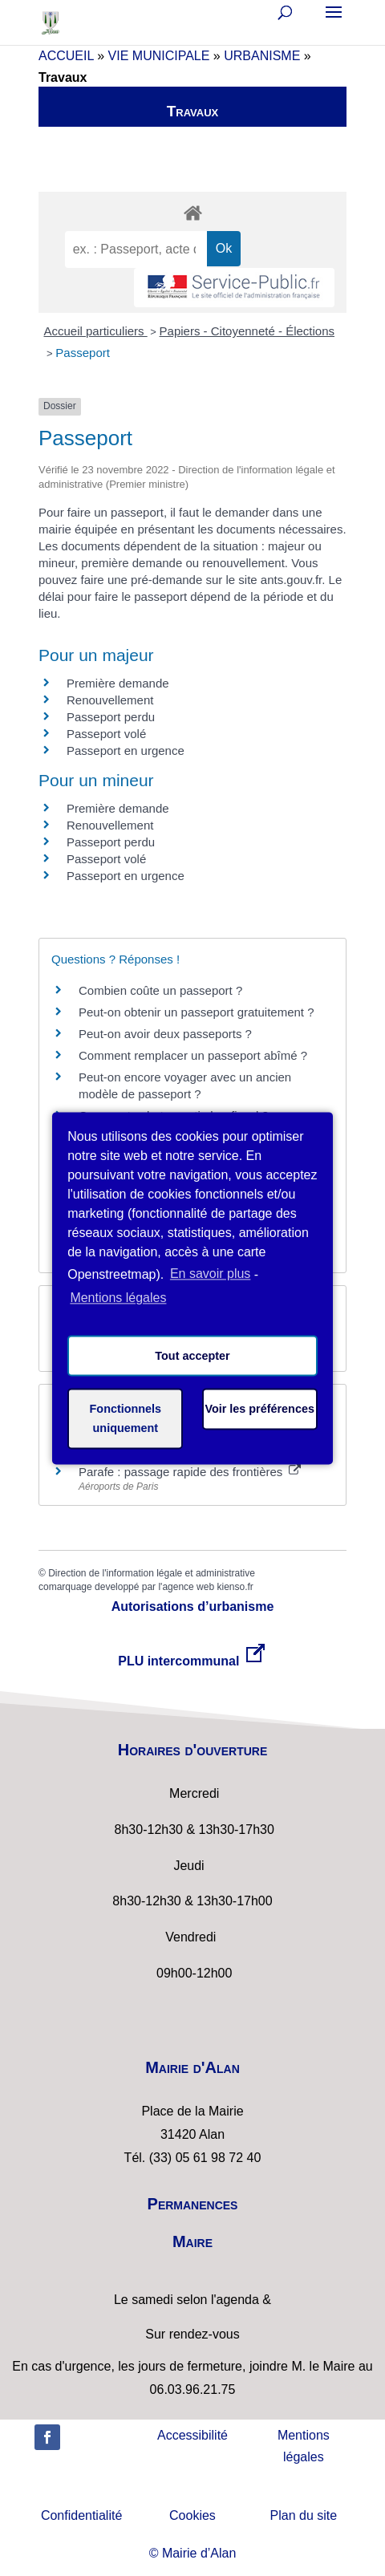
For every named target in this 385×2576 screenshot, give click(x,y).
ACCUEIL (66, 56)
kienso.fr (235, 1586)
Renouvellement (110, 700)
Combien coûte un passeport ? (160, 990)
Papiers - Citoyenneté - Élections (247, 331)
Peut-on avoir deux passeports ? (165, 1034)
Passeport (82, 352)
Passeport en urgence (125, 750)
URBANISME (262, 56)
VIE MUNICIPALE (159, 56)
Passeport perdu (111, 717)
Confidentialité (81, 2515)
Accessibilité (192, 2435)
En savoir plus (210, 1273)
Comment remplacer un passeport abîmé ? (193, 1055)
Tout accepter (192, 1355)
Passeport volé (106, 733)
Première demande (118, 683)
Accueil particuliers (96, 331)
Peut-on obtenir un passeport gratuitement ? (196, 1012)
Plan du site (304, 2515)
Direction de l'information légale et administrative (151, 1573)
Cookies (192, 2515)
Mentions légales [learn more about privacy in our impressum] (118, 1298)
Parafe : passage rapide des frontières (190, 1472)
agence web (188, 1586)
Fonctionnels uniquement (126, 1418)
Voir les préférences (259, 1408)
